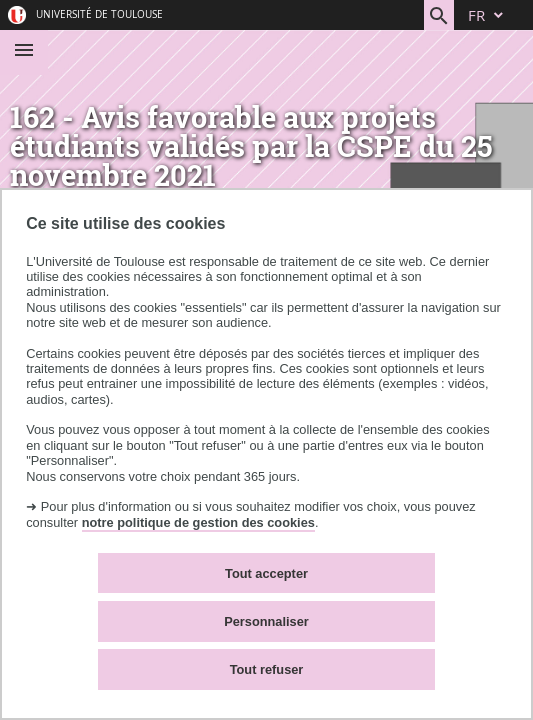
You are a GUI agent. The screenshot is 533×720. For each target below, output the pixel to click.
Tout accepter (266, 573)
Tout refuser (267, 669)
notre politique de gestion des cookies (198, 522)
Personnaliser (266, 621)
